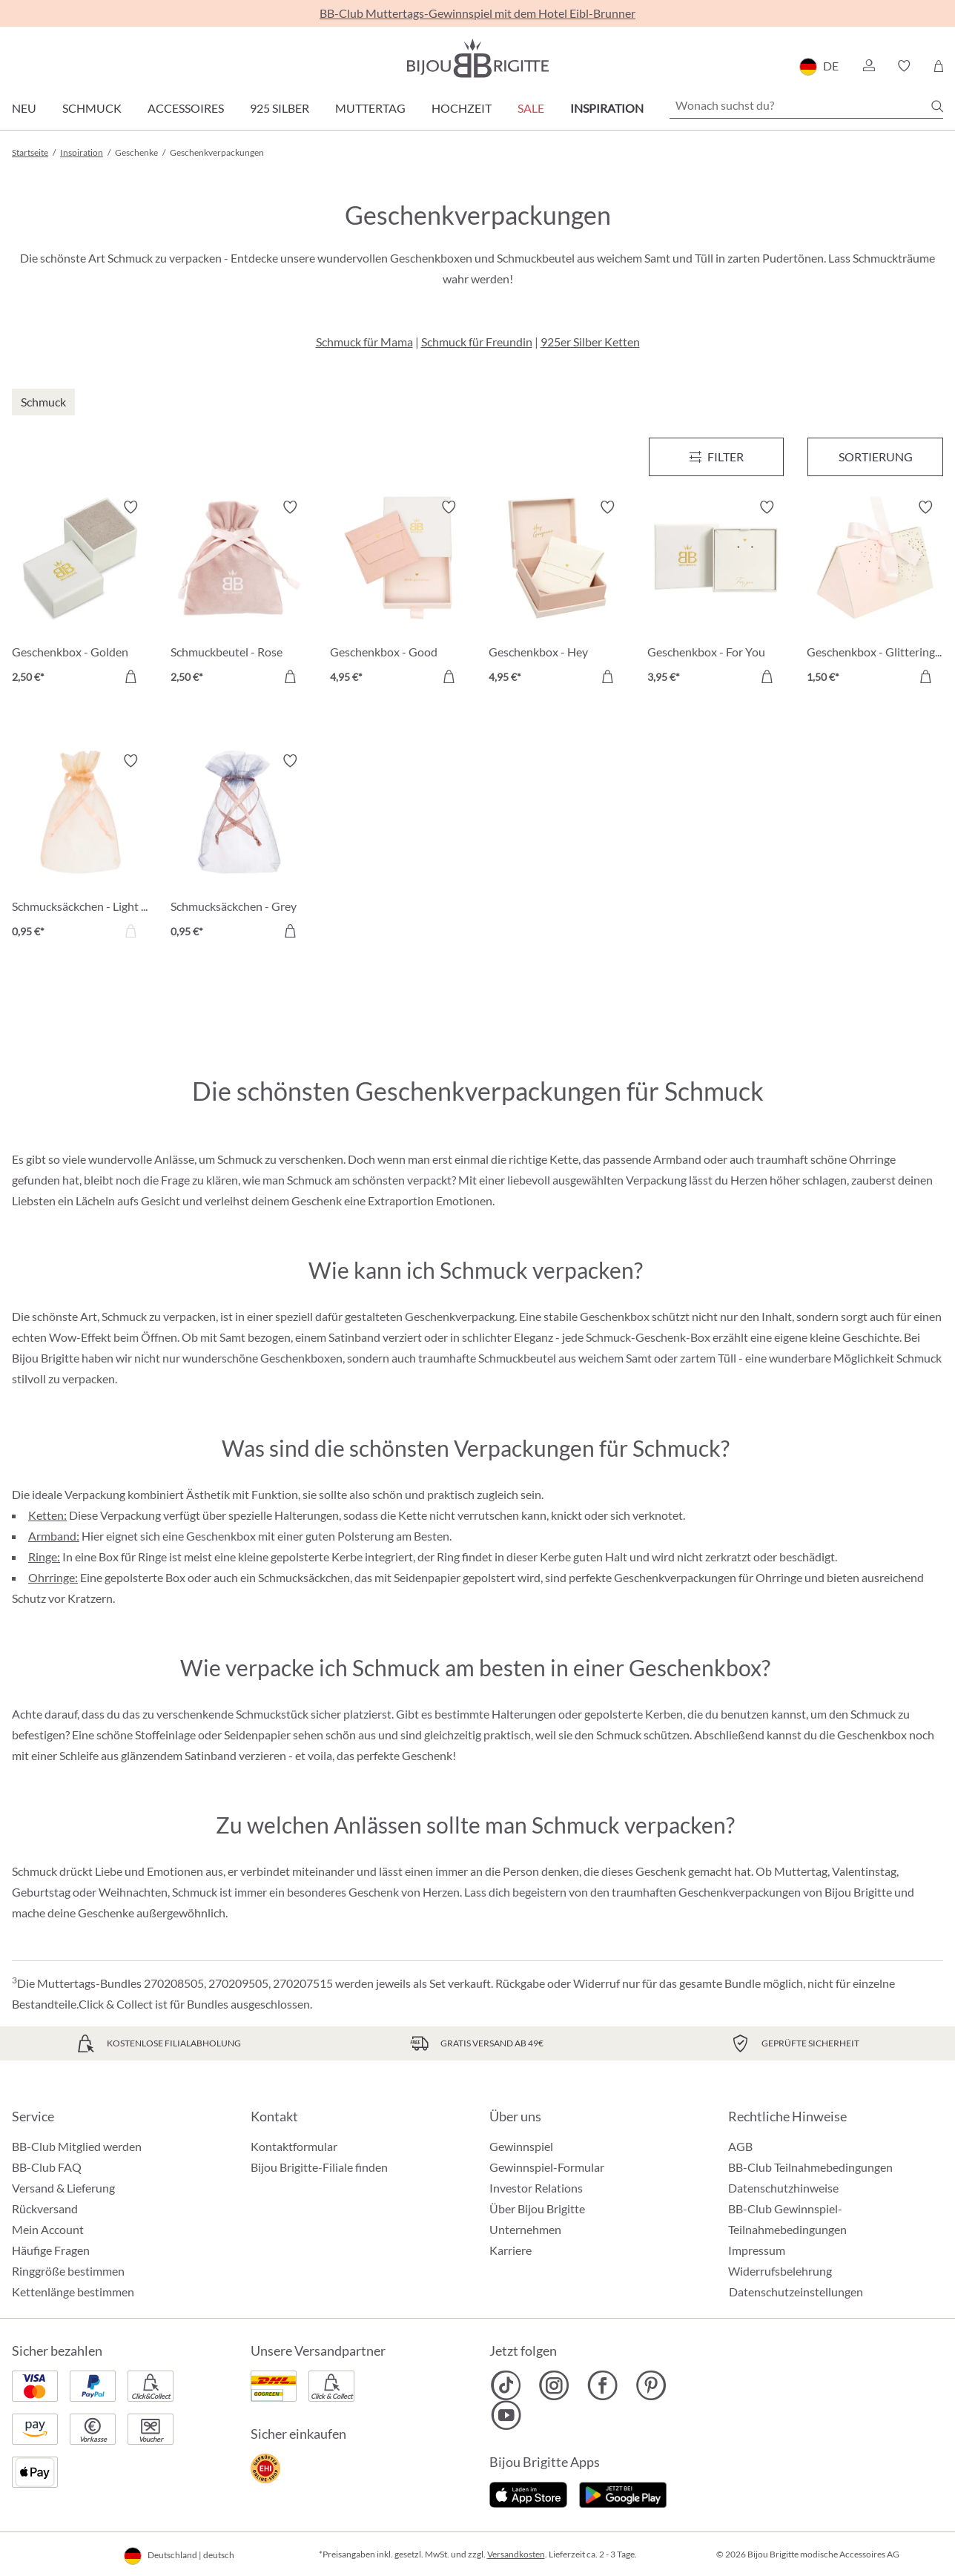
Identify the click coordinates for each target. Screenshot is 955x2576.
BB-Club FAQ (47, 2167)
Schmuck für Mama (364, 342)
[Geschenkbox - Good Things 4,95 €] (398, 594)
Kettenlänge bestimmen (73, 2292)
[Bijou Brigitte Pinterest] (650, 2385)
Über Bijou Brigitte (537, 2208)
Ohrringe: (53, 1577)
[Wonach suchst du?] (806, 105)
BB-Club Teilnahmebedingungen (810, 2167)
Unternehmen (525, 2229)
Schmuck (92, 108)
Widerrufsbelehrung (780, 2271)
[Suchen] (937, 106)
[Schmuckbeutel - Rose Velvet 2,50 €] (239, 594)
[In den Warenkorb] (130, 676)
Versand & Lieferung (63, 2188)
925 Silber (279, 108)
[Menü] (716, 457)
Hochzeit (462, 108)
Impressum (756, 2250)
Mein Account (48, 2229)
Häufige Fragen (51, 2250)
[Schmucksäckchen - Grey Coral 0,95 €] (239, 847)
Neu (24, 108)
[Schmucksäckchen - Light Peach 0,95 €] (80, 847)
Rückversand (45, 2208)
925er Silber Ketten (590, 342)
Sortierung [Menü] (876, 456)
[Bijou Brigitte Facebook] (602, 2385)
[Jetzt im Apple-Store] (528, 2493)
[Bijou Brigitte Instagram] (554, 2385)
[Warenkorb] (938, 66)
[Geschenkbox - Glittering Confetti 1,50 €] (875, 594)
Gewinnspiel (521, 2146)
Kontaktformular (294, 2146)
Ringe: (44, 1556)
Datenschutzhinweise (783, 2188)
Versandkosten (516, 2554)
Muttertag (370, 108)
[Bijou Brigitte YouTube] (506, 2415)
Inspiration (607, 108)
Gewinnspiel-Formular (546, 2167)
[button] (868, 66)
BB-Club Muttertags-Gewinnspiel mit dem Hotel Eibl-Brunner (477, 13)
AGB (740, 2146)
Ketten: (47, 1515)
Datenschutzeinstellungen (796, 2292)
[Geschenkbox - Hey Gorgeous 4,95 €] (557, 594)
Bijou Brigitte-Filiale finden (319, 2167)
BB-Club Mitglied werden (77, 2146)
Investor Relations (536, 2188)
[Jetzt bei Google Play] (623, 2493)
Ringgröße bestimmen (68, 2271)
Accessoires (186, 108)
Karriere (510, 2250)
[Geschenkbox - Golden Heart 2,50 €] (80, 594)
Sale (531, 108)
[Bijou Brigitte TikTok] (506, 2385)
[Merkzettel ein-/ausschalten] (130, 507)
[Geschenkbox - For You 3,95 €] (715, 594)
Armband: (53, 1536)
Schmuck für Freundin (476, 342)
